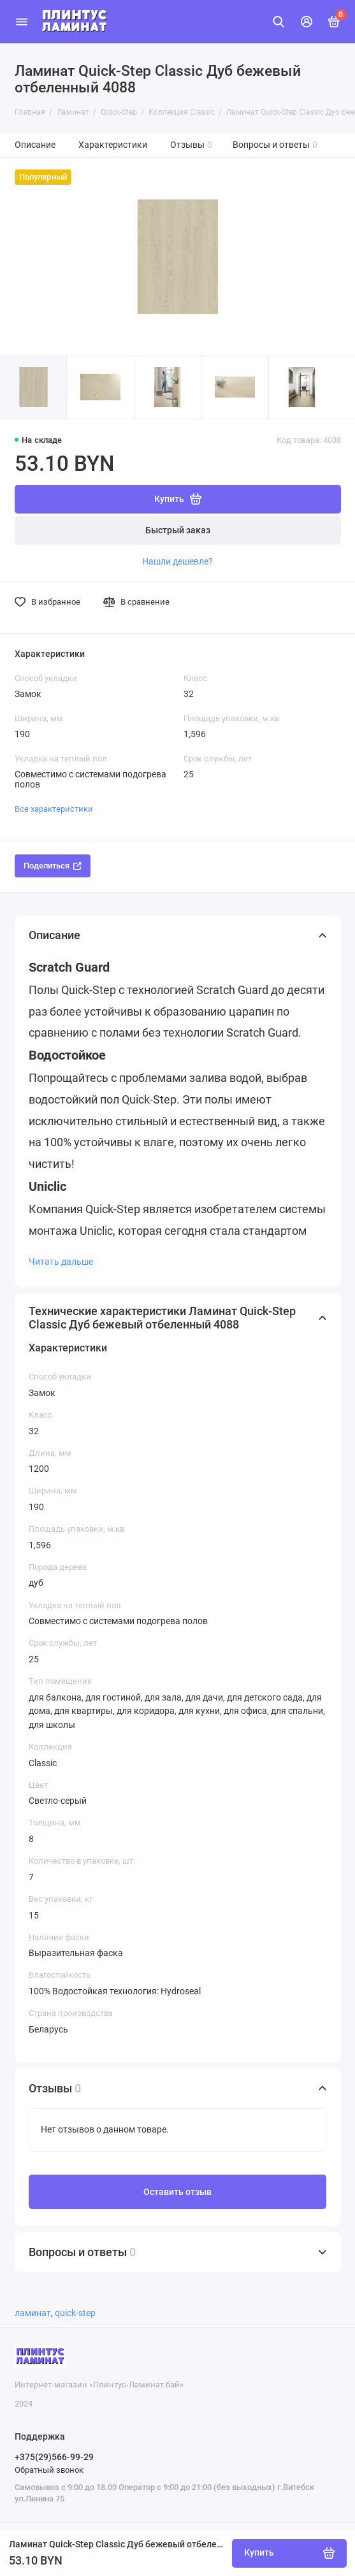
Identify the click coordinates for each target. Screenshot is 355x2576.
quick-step (75, 2313)
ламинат (33, 2313)
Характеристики (112, 145)
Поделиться (53, 865)
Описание (35, 145)
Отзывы (191, 145)
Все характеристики (54, 809)
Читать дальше (61, 1261)
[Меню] (21, 21)
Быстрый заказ (177, 530)
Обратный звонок (49, 2470)
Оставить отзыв (177, 2192)
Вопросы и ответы (275, 145)
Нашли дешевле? (177, 561)
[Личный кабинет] (307, 22)
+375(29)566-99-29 (54, 2457)
